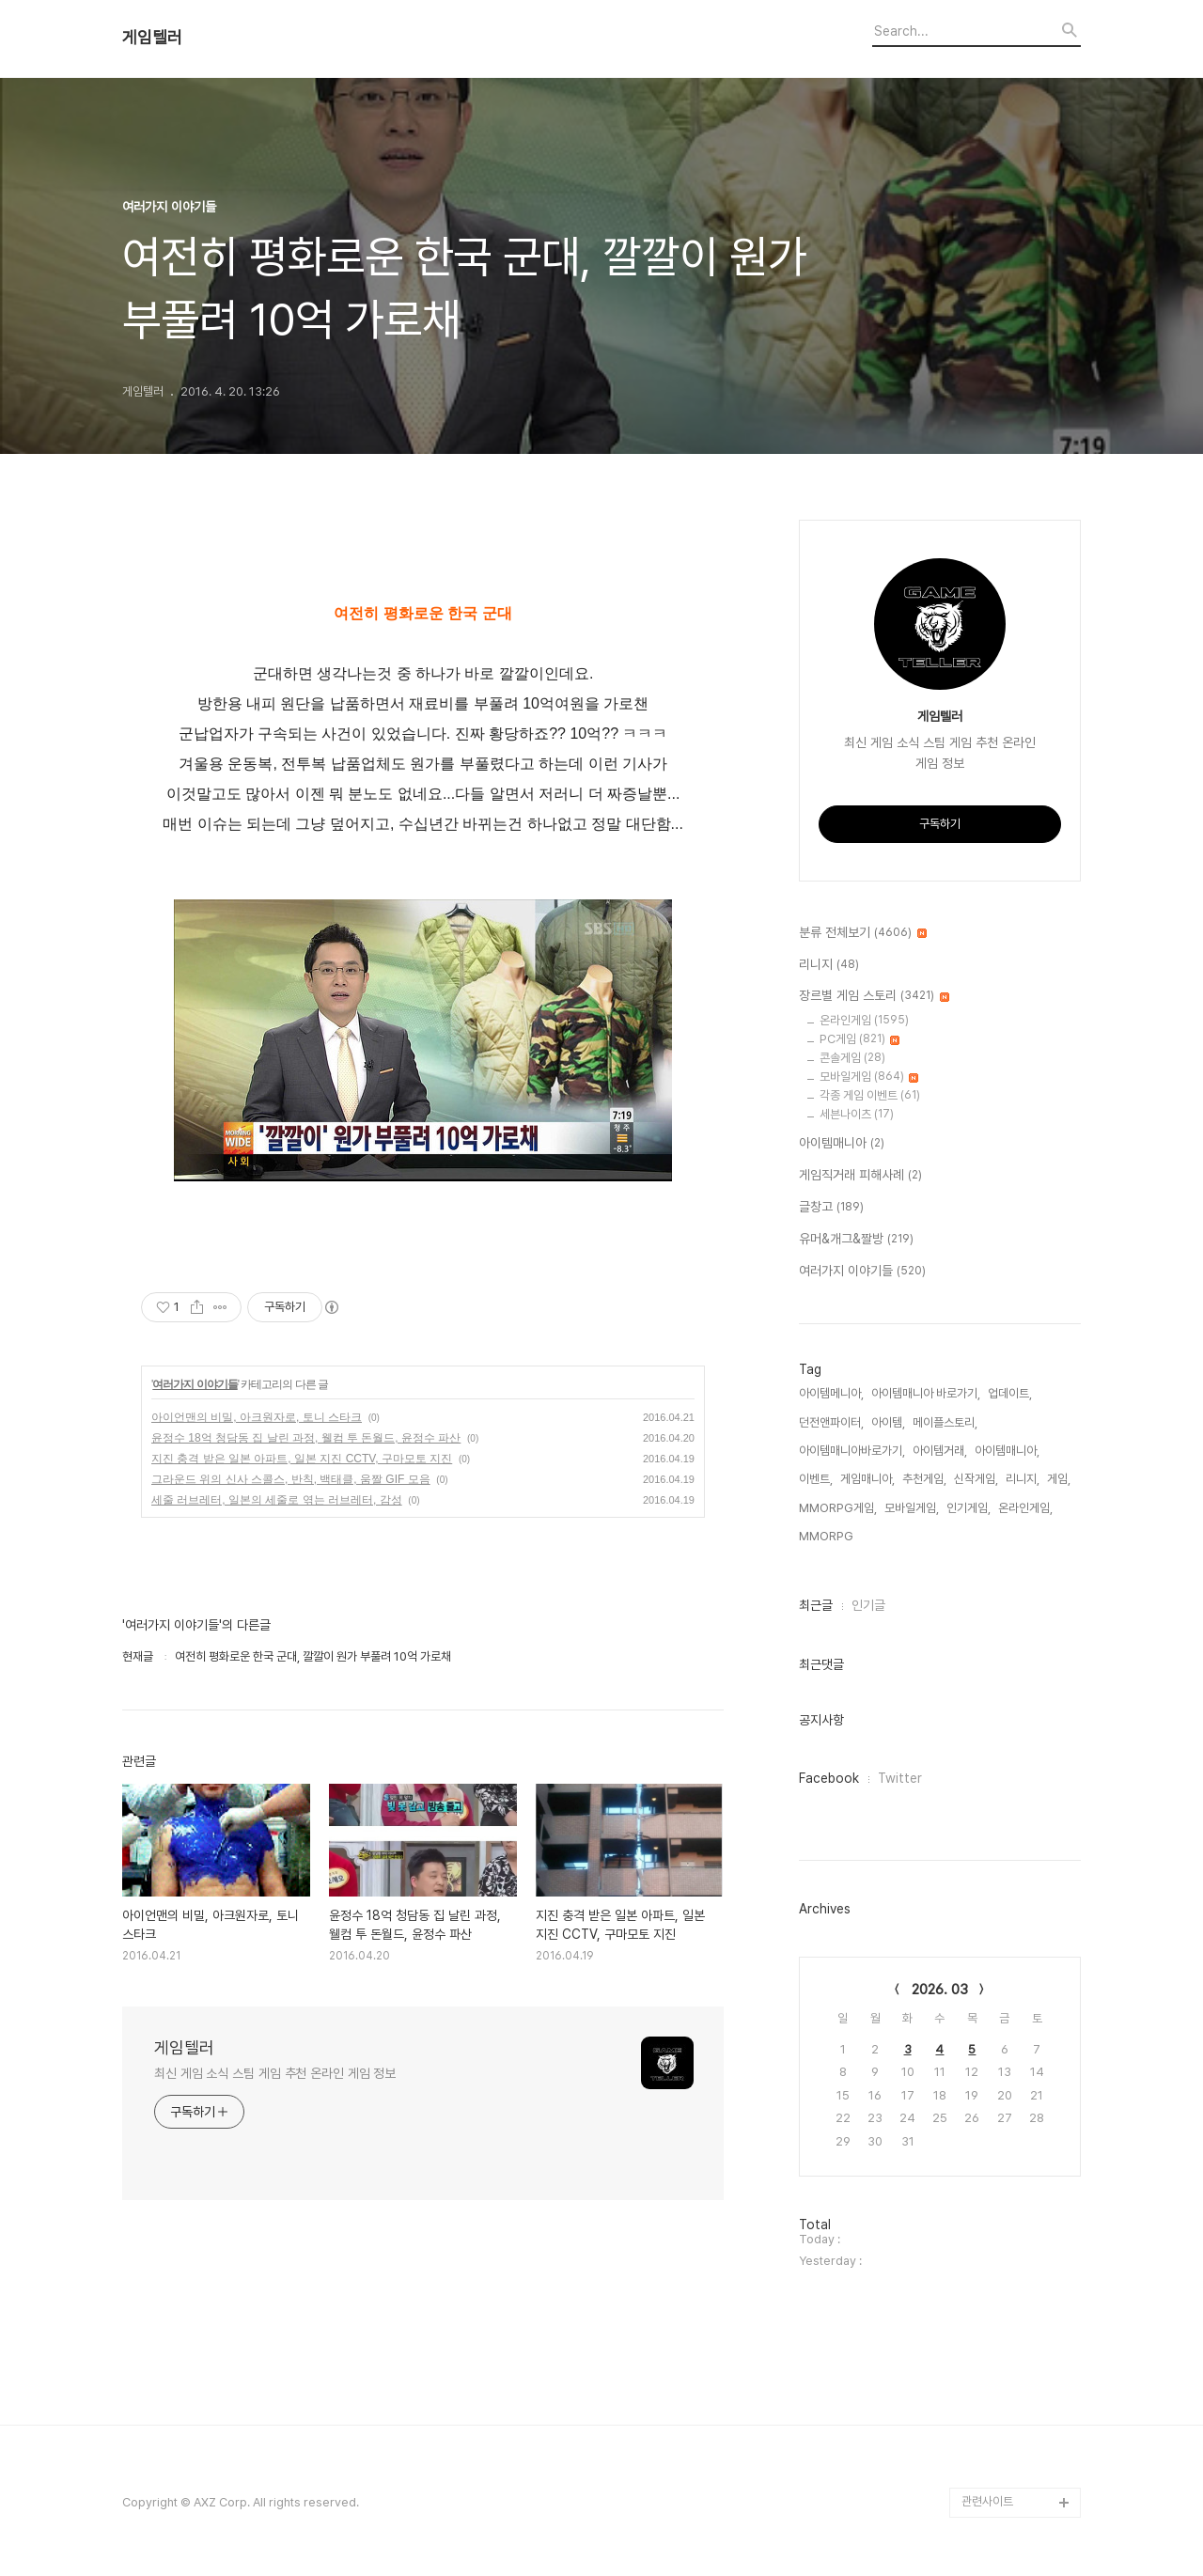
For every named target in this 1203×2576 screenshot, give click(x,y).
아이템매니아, (1007, 1451)
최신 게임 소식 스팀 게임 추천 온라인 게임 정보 (275, 2073)
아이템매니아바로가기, (852, 1451)
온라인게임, (1025, 1508)
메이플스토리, (945, 1422)
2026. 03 (940, 1989)
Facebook (829, 1778)
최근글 (816, 1605)
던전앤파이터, (831, 1422)
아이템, (888, 1422)
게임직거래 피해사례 (860, 1175)
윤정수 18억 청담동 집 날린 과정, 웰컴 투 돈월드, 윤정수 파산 (306, 1437)
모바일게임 (869, 1076)
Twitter (900, 1778)
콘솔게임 (852, 1058)
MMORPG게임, (838, 1508)
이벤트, (816, 1479)
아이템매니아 (841, 1143)
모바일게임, (911, 1508)
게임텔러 (152, 37)
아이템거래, (940, 1451)
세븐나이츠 (857, 1114)
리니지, (1022, 1479)
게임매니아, (867, 1479)
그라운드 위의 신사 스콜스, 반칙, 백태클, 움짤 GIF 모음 (290, 1479)
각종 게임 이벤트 (870, 1095)
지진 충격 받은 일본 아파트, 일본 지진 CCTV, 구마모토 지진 (301, 1458)
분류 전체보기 (863, 933)
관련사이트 (987, 2501)
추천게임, (924, 1479)
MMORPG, (827, 1536)
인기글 (868, 1605)
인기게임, (968, 1508)
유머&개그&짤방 (856, 1239)
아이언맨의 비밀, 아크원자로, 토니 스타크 (256, 1417)
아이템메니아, (831, 1393)
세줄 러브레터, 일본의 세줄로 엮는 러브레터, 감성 (276, 1500)
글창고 (831, 1207)
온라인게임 (864, 1020)
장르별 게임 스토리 (874, 996)
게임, (1058, 1479)
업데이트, (1010, 1393)
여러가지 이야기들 (194, 1384)
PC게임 (859, 1039)
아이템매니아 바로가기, (925, 1393)
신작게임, (976, 1479)
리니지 (829, 965)
